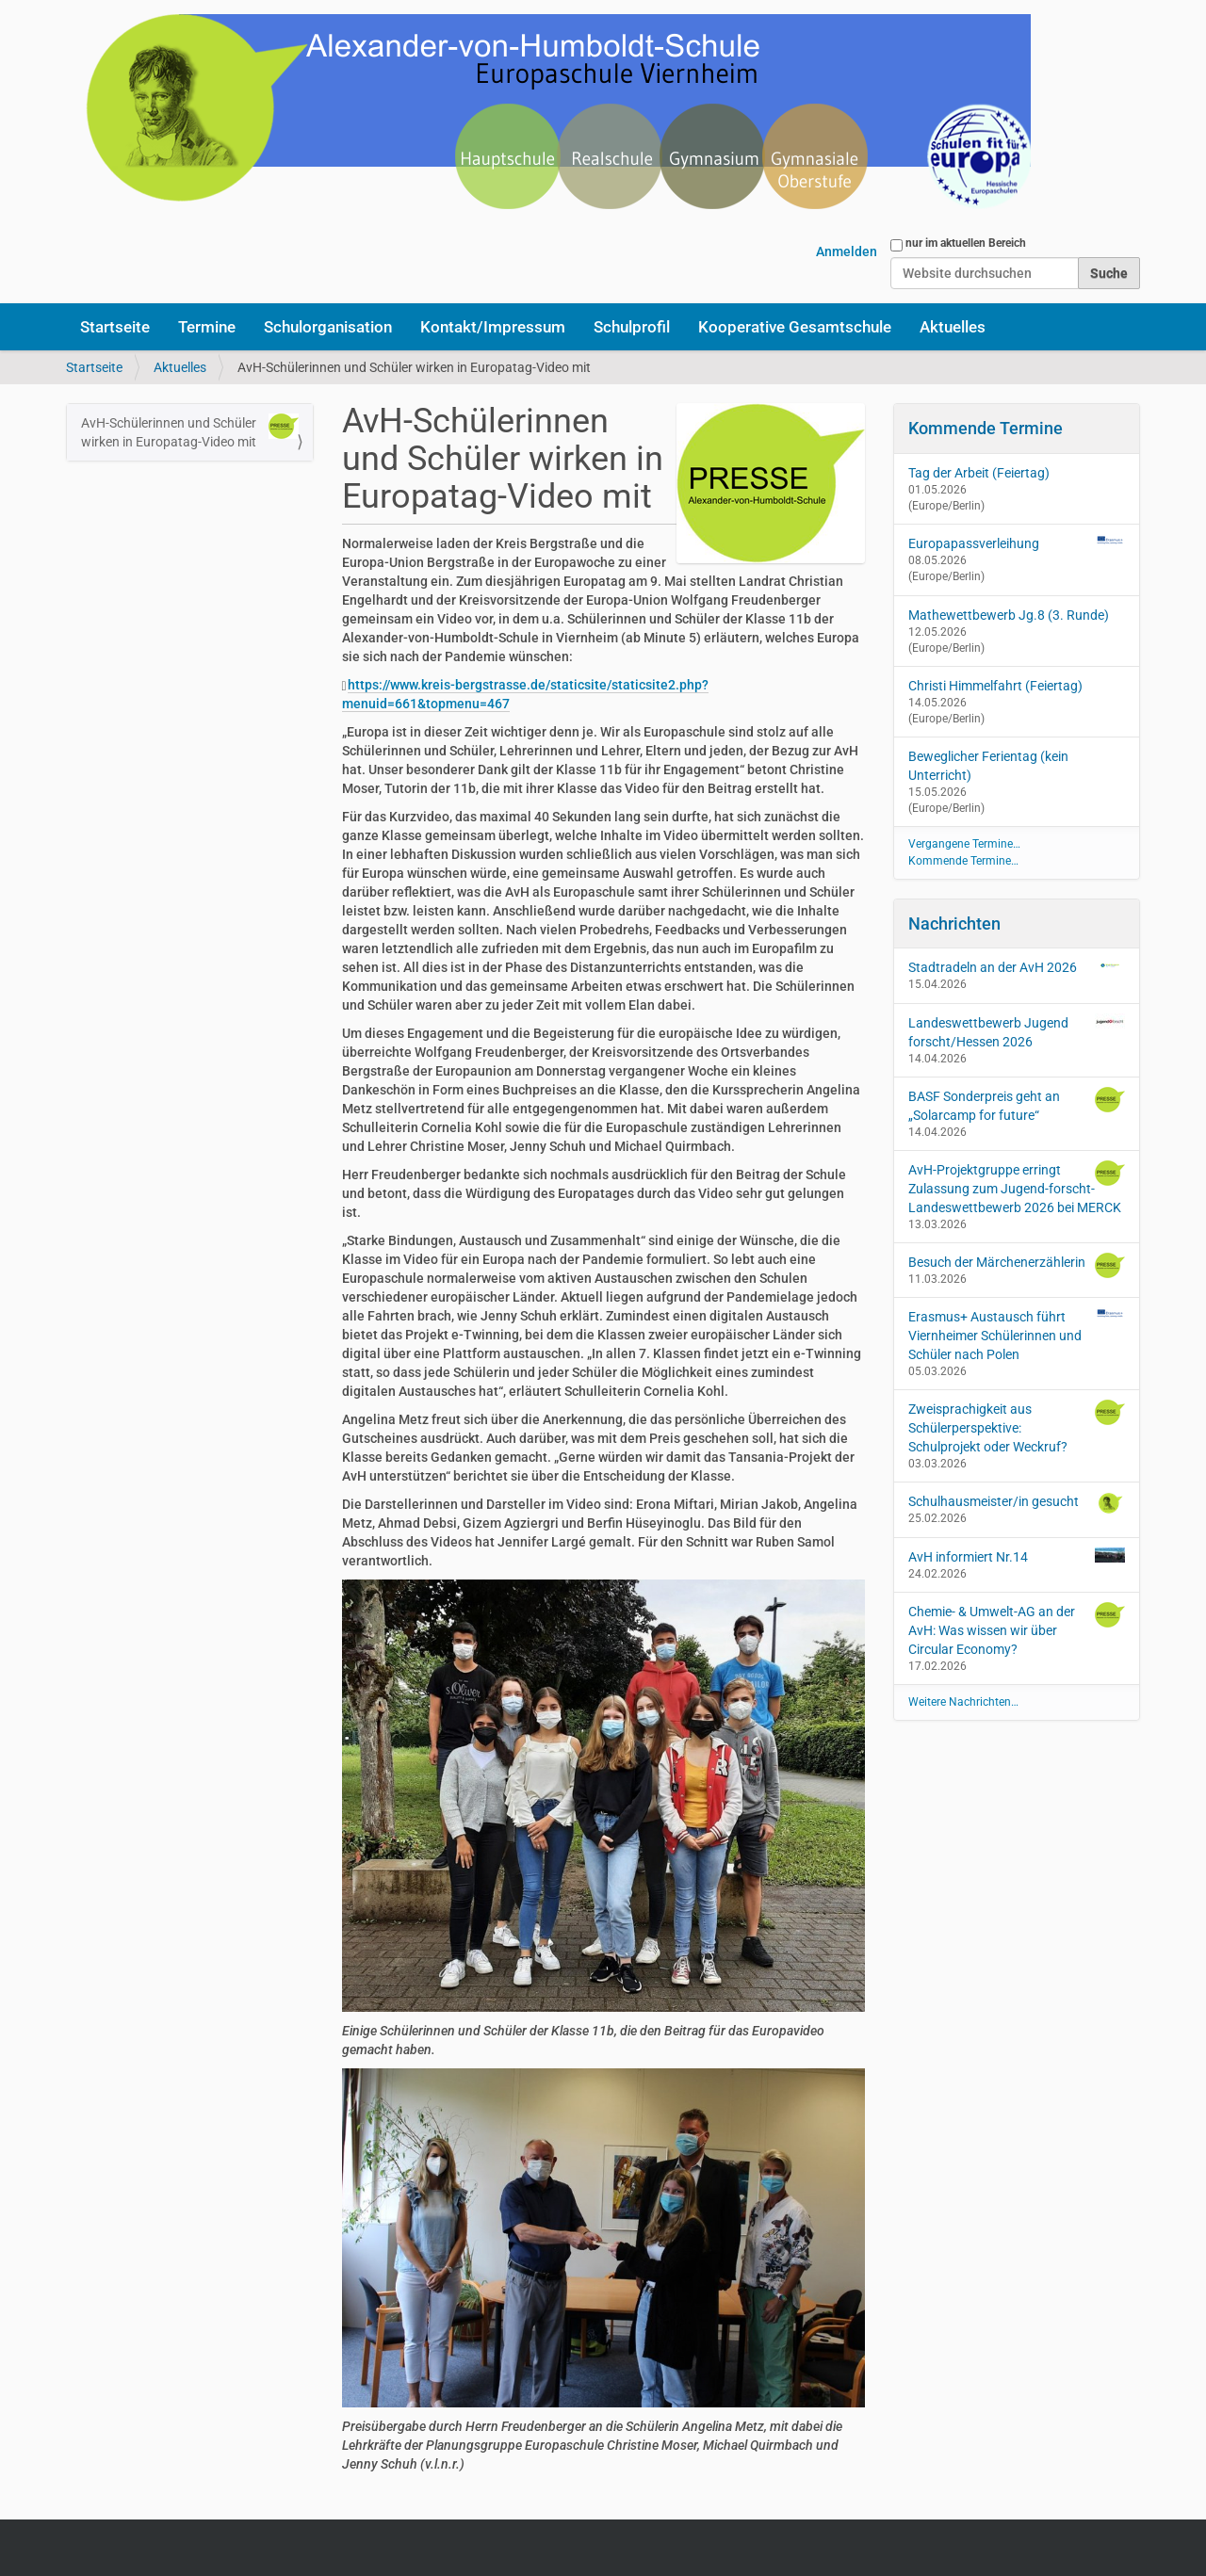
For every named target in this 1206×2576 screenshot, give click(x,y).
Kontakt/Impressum (492, 326)
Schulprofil (632, 326)
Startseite (115, 326)
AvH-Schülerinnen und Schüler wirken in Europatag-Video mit (190, 431)
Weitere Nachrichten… (963, 1702)
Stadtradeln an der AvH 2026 (1017, 966)
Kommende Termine (985, 428)
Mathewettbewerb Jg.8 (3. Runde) (1008, 615)
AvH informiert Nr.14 (1017, 1555)
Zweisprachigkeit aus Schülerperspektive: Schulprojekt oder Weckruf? (1017, 1427)
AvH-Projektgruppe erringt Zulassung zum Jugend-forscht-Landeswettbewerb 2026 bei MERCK (1017, 1187)
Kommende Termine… (963, 860)
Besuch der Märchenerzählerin (1017, 1265)
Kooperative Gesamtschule (794, 326)
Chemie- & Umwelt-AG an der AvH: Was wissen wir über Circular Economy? (1017, 1629)
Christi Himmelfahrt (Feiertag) (995, 685)
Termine (207, 326)
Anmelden (846, 251)
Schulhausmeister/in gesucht (1017, 1503)
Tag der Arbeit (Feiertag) (979, 472)
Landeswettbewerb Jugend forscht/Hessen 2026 (1017, 1031)
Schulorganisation (328, 326)
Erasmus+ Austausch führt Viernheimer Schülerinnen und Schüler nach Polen (1017, 1334)
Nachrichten (954, 923)
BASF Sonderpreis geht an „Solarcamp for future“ (1017, 1105)
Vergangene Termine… (964, 844)
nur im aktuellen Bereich (965, 243)
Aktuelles (953, 326)
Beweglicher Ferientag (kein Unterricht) (988, 766)
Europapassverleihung (973, 543)
